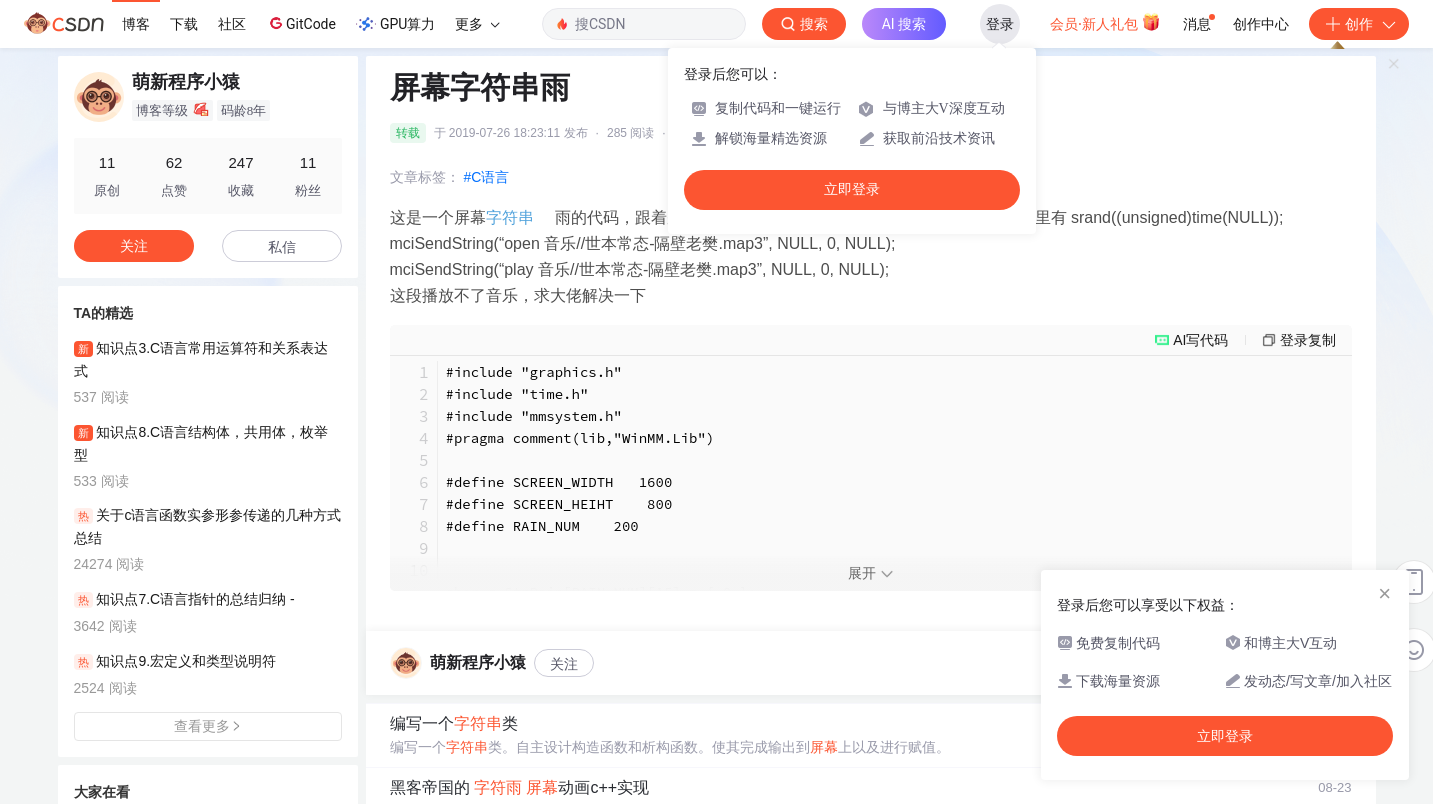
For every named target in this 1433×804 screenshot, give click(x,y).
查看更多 (208, 726)
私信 (282, 247)
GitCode (301, 23)
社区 (232, 24)
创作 (1359, 24)
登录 (1000, 24)
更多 (477, 24)
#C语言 (487, 177)
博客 (136, 24)
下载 (184, 24)
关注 (564, 664)
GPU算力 (395, 24)
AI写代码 (1200, 340)
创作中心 (1261, 24)
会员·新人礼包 (1105, 22)
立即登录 (852, 189)
